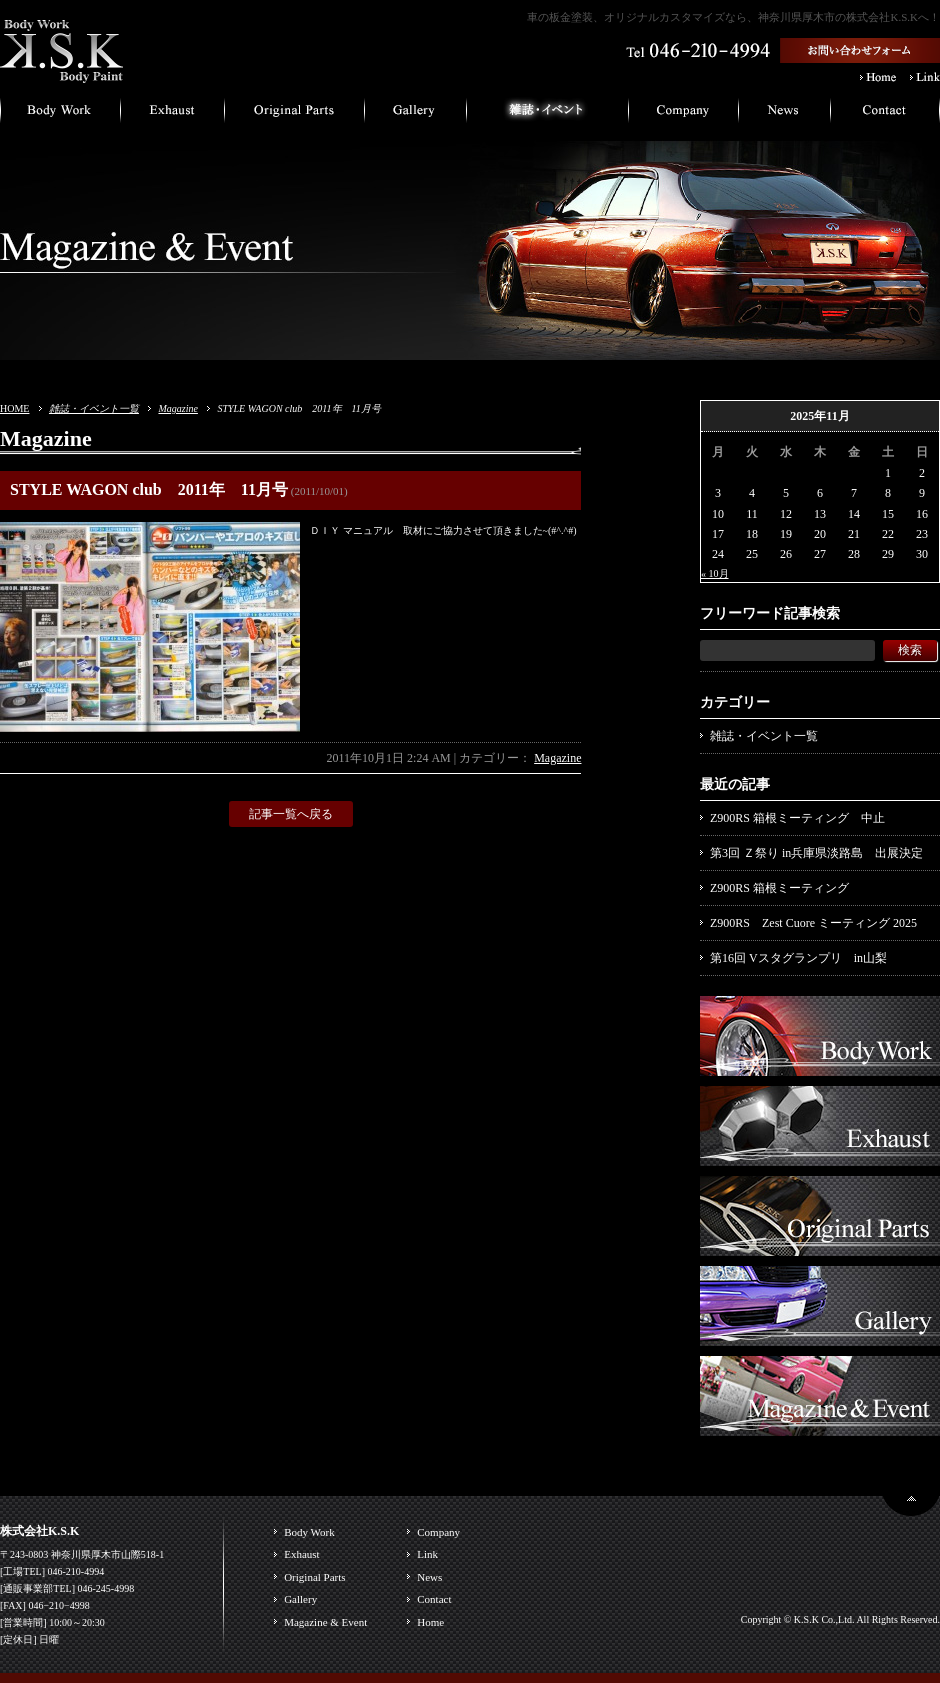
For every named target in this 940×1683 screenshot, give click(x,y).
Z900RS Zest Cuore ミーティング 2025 (813, 923)
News (429, 1577)
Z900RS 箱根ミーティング (779, 888)
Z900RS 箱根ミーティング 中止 (797, 818)
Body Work (309, 1532)
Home (430, 1622)
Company (438, 1532)
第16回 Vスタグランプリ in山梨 (798, 958)
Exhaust (301, 1554)
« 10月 (715, 573)
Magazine (177, 408)
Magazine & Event (325, 1622)
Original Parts (314, 1577)
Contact (434, 1599)
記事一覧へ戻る (291, 814)
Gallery (300, 1599)
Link (427, 1554)
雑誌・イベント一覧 (94, 408)
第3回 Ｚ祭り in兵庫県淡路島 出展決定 (816, 853)
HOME (14, 408)
